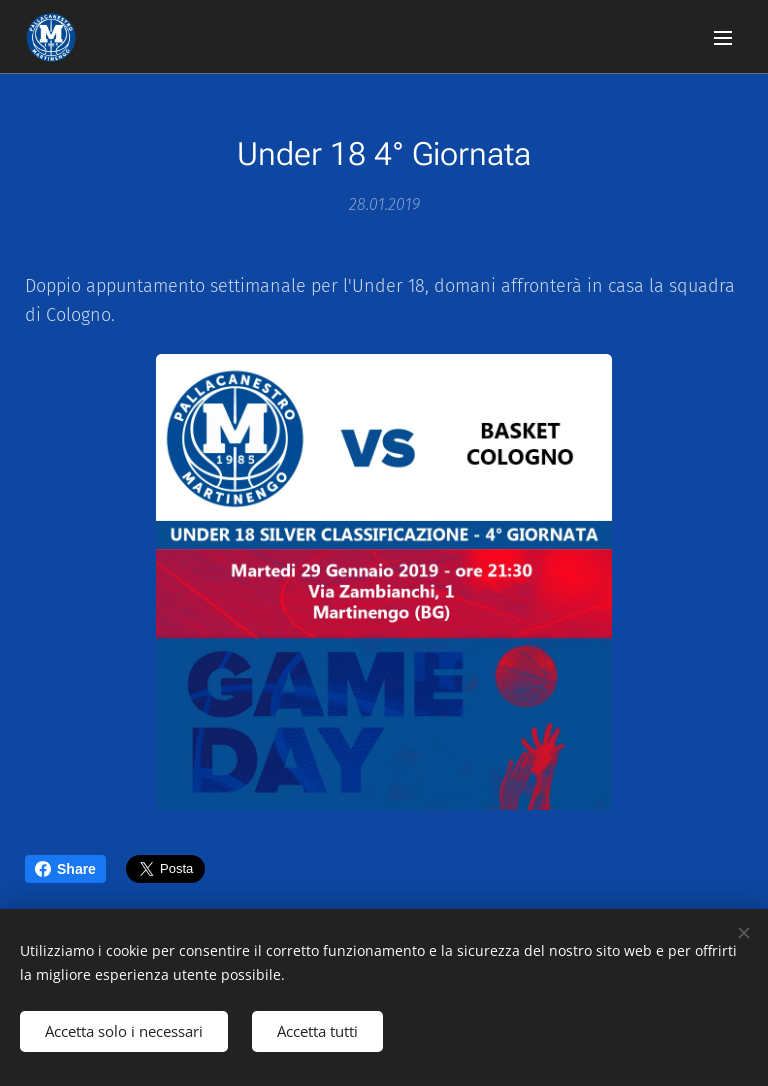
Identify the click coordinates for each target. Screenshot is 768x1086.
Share (65, 869)
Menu (723, 38)
